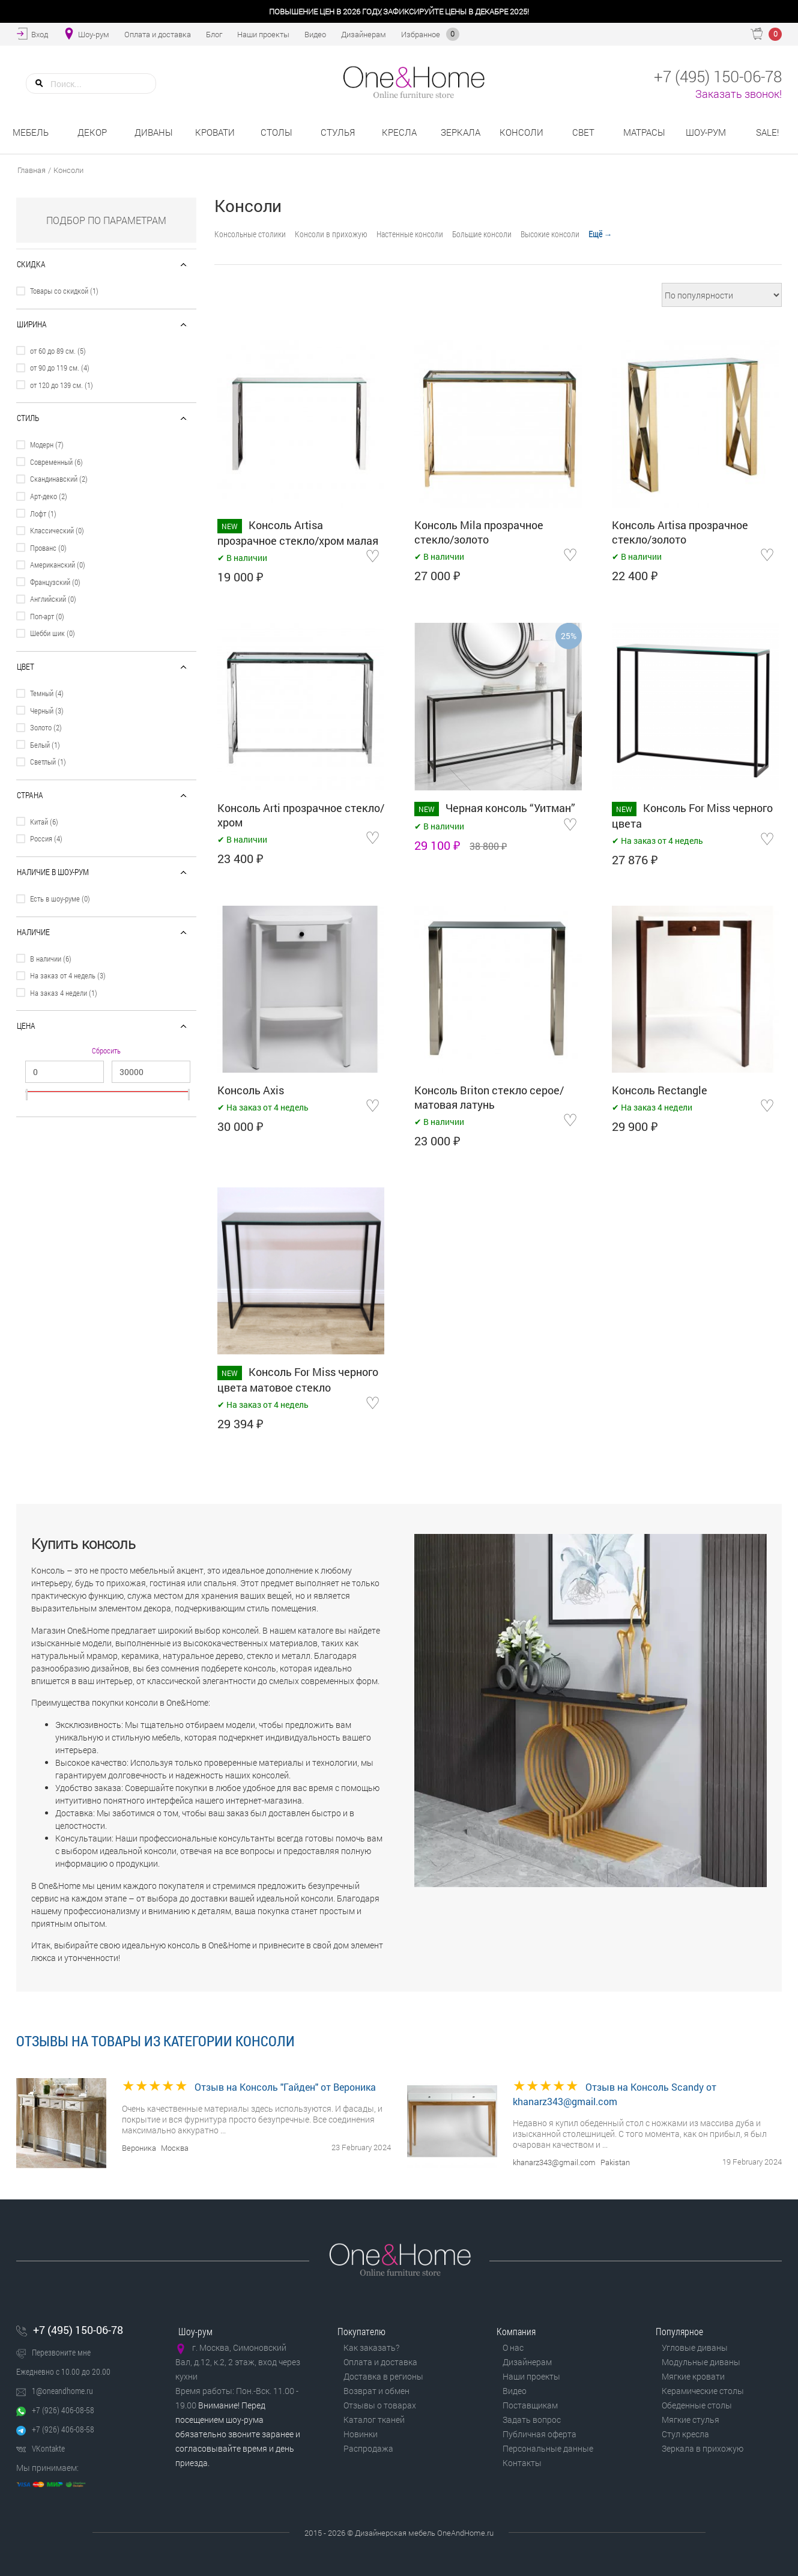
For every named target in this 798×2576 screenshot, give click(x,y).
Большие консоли (482, 234)
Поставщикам (530, 2405)
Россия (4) (46, 838)
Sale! (767, 132)
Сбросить (106, 1051)
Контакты (522, 2462)
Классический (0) (57, 530)
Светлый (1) (48, 761)
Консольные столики (250, 234)
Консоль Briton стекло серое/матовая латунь (489, 1097)
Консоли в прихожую (331, 234)
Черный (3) (47, 710)
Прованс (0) (48, 547)
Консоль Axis (250, 1090)
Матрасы (644, 132)
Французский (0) (55, 582)
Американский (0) (57, 564)
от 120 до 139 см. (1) (61, 385)
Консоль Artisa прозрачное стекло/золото (680, 532)
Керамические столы (703, 2390)
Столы (276, 132)
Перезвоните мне (61, 2352)
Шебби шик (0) (52, 633)
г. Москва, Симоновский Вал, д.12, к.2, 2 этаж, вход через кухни (237, 2362)
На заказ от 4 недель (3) (68, 975)
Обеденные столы (697, 2405)
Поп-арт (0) (47, 616)
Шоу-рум (706, 132)
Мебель (31, 132)
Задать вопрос (532, 2419)
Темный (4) (47, 693)
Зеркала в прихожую (702, 2448)
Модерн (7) (47, 444)
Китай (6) (44, 821)
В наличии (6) (50, 958)
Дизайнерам (527, 2362)
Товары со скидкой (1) (64, 290)
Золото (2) (46, 727)
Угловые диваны (695, 2347)
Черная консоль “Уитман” (510, 808)
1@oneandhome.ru (62, 2390)
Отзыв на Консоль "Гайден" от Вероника (285, 2086)
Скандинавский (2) (59, 478)
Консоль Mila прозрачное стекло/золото (478, 532)
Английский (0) (53, 598)
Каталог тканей (374, 2419)
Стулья (338, 132)
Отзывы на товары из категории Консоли (155, 2040)
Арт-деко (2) (48, 496)
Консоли (521, 132)
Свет (583, 132)
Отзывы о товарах (379, 2405)
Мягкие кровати (693, 2376)
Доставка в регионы (383, 2376)
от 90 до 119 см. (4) (59, 367)
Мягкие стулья (690, 2419)
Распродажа (368, 2448)
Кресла (399, 132)
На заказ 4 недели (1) (63, 992)
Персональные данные (548, 2448)
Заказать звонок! (738, 93)
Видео (515, 2390)
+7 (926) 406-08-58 (63, 2410)
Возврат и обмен (376, 2390)
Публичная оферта (539, 2434)
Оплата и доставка (380, 2362)
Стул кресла (685, 2434)
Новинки (360, 2434)
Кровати (215, 132)
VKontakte (48, 2448)
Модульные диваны (701, 2362)
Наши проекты (531, 2376)
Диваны (154, 132)
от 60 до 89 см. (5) (58, 350)
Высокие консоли (550, 234)
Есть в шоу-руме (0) (60, 898)
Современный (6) (56, 461)
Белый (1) (45, 744)
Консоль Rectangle (659, 1090)
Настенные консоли (409, 234)
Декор (92, 132)
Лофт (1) (43, 513)
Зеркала (460, 132)
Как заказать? (371, 2347)
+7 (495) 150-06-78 (78, 2330)
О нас (513, 2347)
